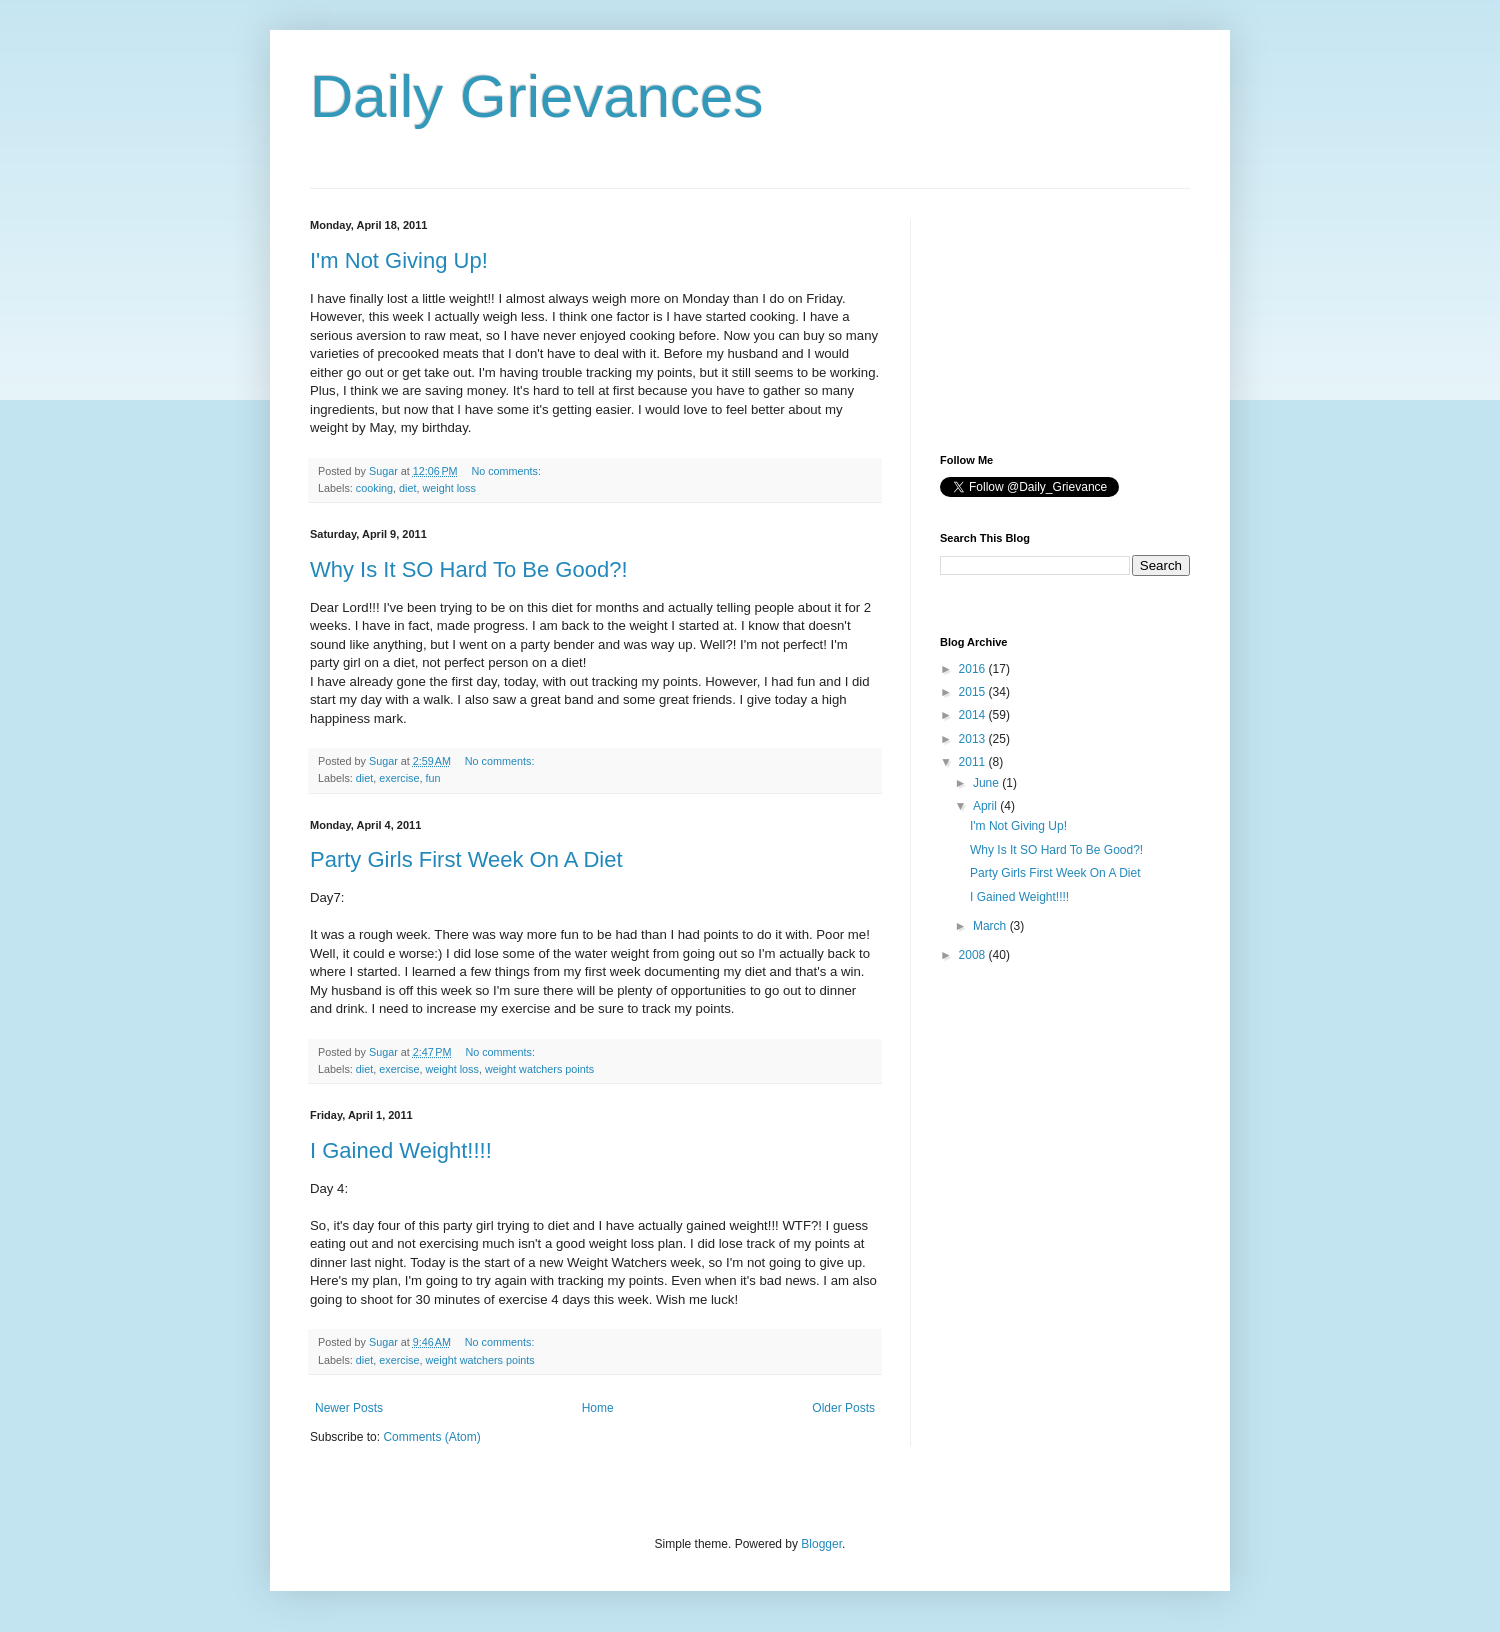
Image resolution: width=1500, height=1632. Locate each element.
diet (407, 488)
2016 (974, 669)
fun (432, 778)
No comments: (507, 471)
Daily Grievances (537, 96)
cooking (374, 488)
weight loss (448, 488)
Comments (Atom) (431, 1437)
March (991, 926)
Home (598, 1408)
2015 (974, 692)
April (986, 806)
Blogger (821, 1544)
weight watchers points (539, 1069)
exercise (399, 778)
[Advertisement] (1040, 319)
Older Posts (843, 1408)
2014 (974, 715)
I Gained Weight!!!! (401, 1150)
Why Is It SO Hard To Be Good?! (469, 569)
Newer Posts (349, 1408)
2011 (974, 762)
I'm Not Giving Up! (399, 260)
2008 (974, 955)
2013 (974, 739)
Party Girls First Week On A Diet (466, 859)
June (987, 783)
